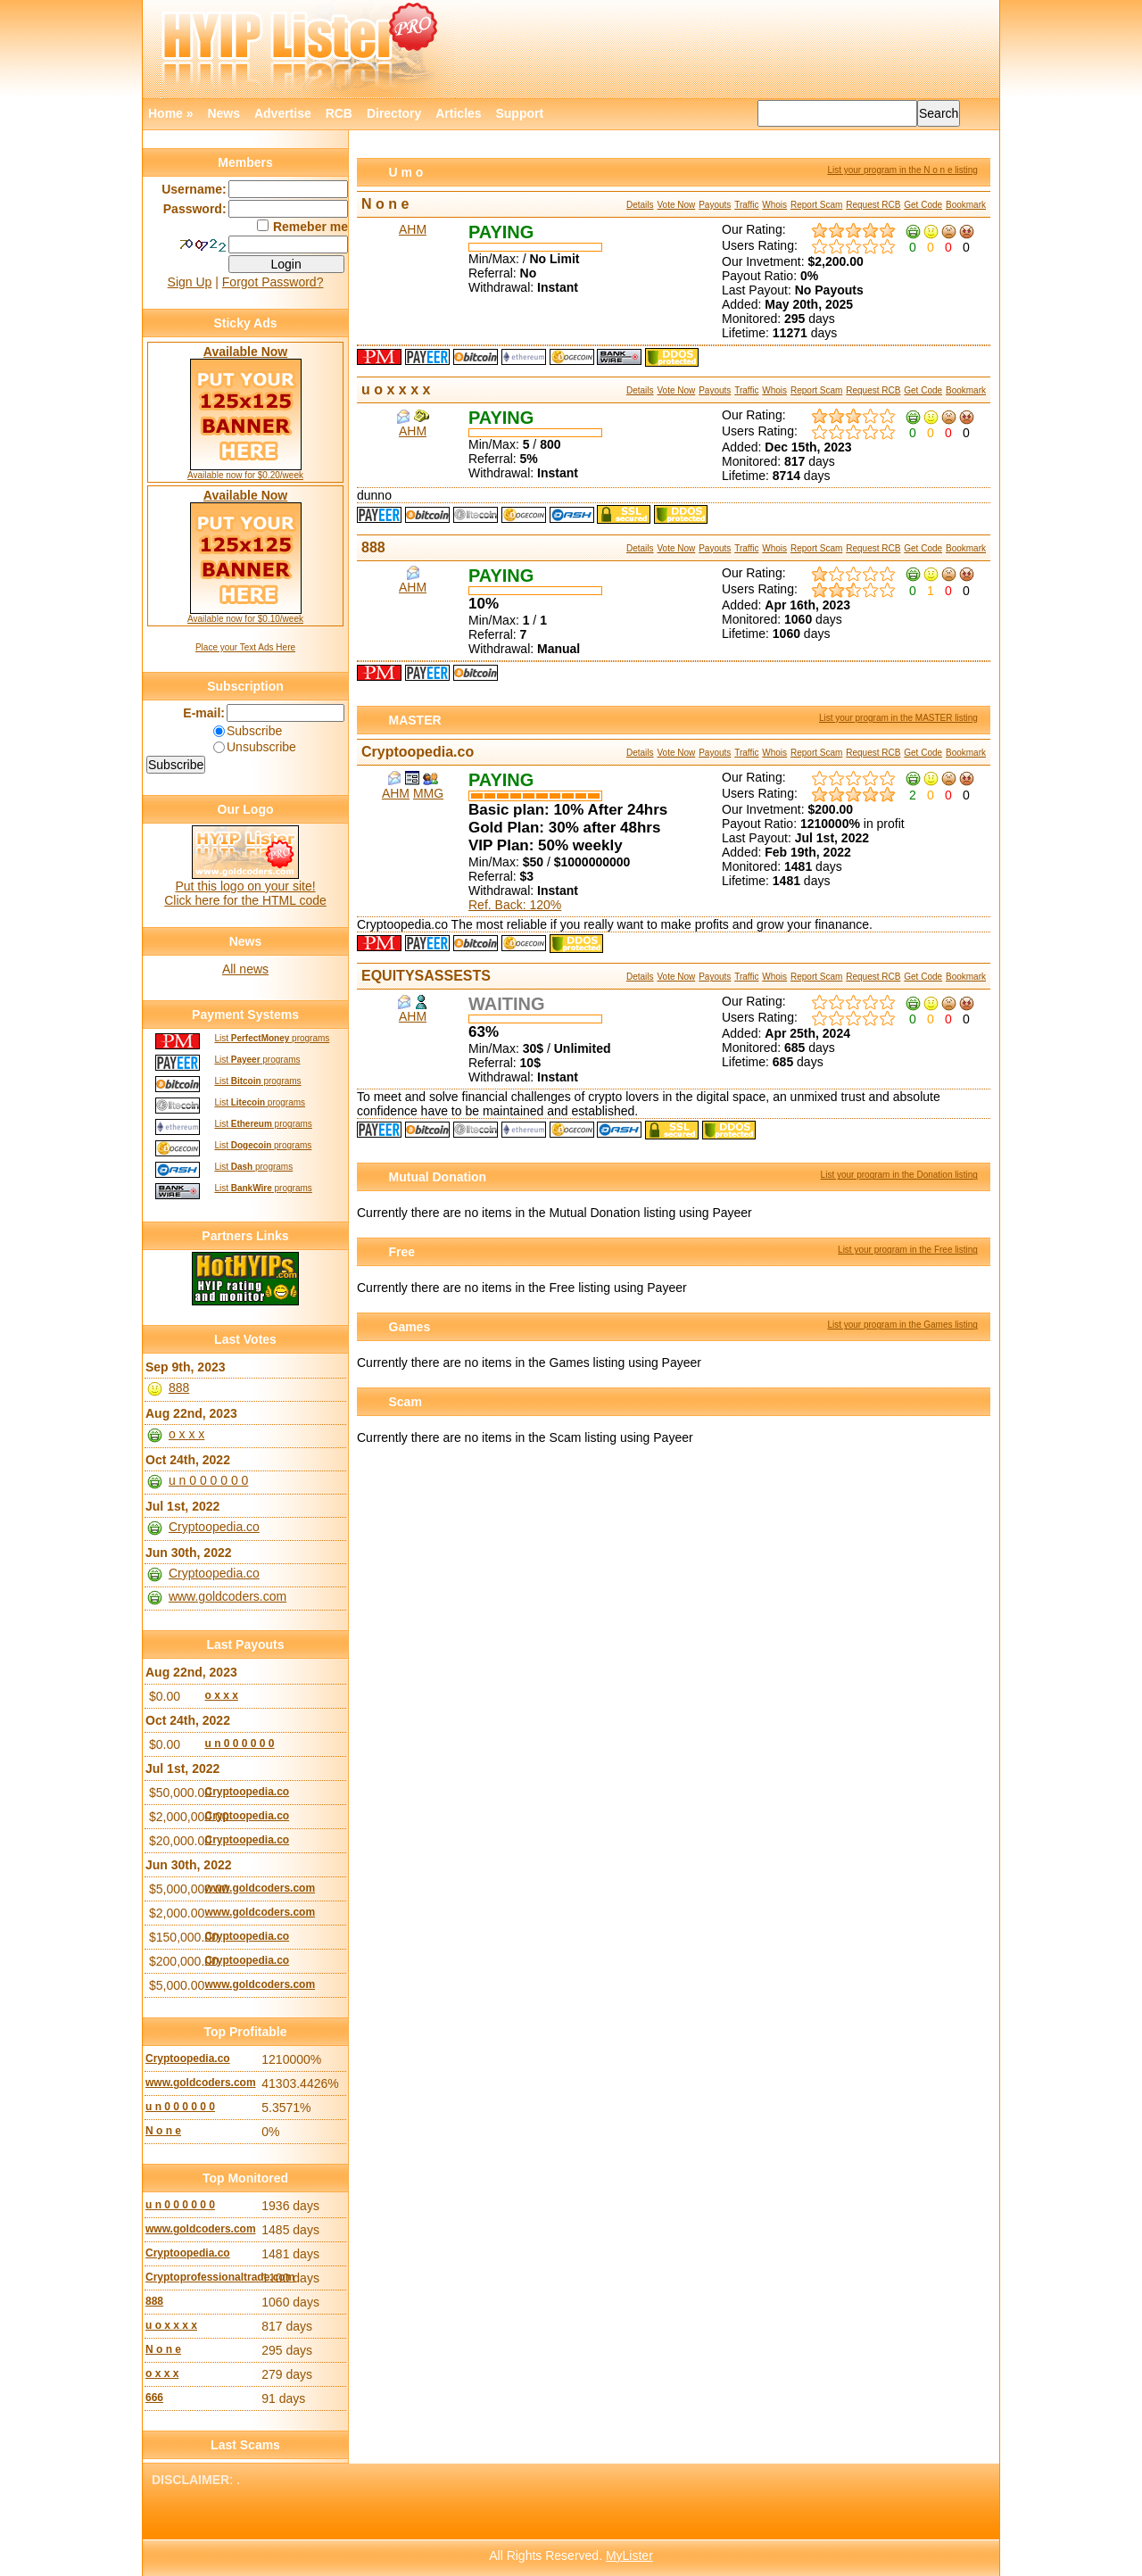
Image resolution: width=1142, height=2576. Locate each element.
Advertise (282, 113)
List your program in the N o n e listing (902, 170)
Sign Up (190, 282)
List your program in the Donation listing (899, 1175)
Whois (774, 205)
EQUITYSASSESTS (426, 975)
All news (245, 969)
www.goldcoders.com (227, 1596)
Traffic (746, 205)
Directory (394, 113)
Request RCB (873, 205)
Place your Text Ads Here (245, 647)
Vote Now (676, 205)
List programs (271, 1038)
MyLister (629, 2555)
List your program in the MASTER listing (898, 718)
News (223, 113)
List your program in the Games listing (902, 1324)
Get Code (923, 205)
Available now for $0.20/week (245, 475)
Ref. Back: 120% (514, 905)
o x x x (186, 1434)
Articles (458, 113)
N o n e (385, 203)
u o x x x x (395, 389)
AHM (412, 229)
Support (519, 113)
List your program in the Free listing (908, 1250)
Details (640, 205)
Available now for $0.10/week (245, 619)
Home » (171, 113)
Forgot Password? (273, 282)
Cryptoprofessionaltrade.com (201, 2277)
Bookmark (966, 205)
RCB (339, 113)
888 (373, 547)
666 (154, 2397)
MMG (428, 793)
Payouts (715, 205)
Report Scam (816, 205)
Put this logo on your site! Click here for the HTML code (245, 893)
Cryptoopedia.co (417, 751)
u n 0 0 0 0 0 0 (209, 1480)
